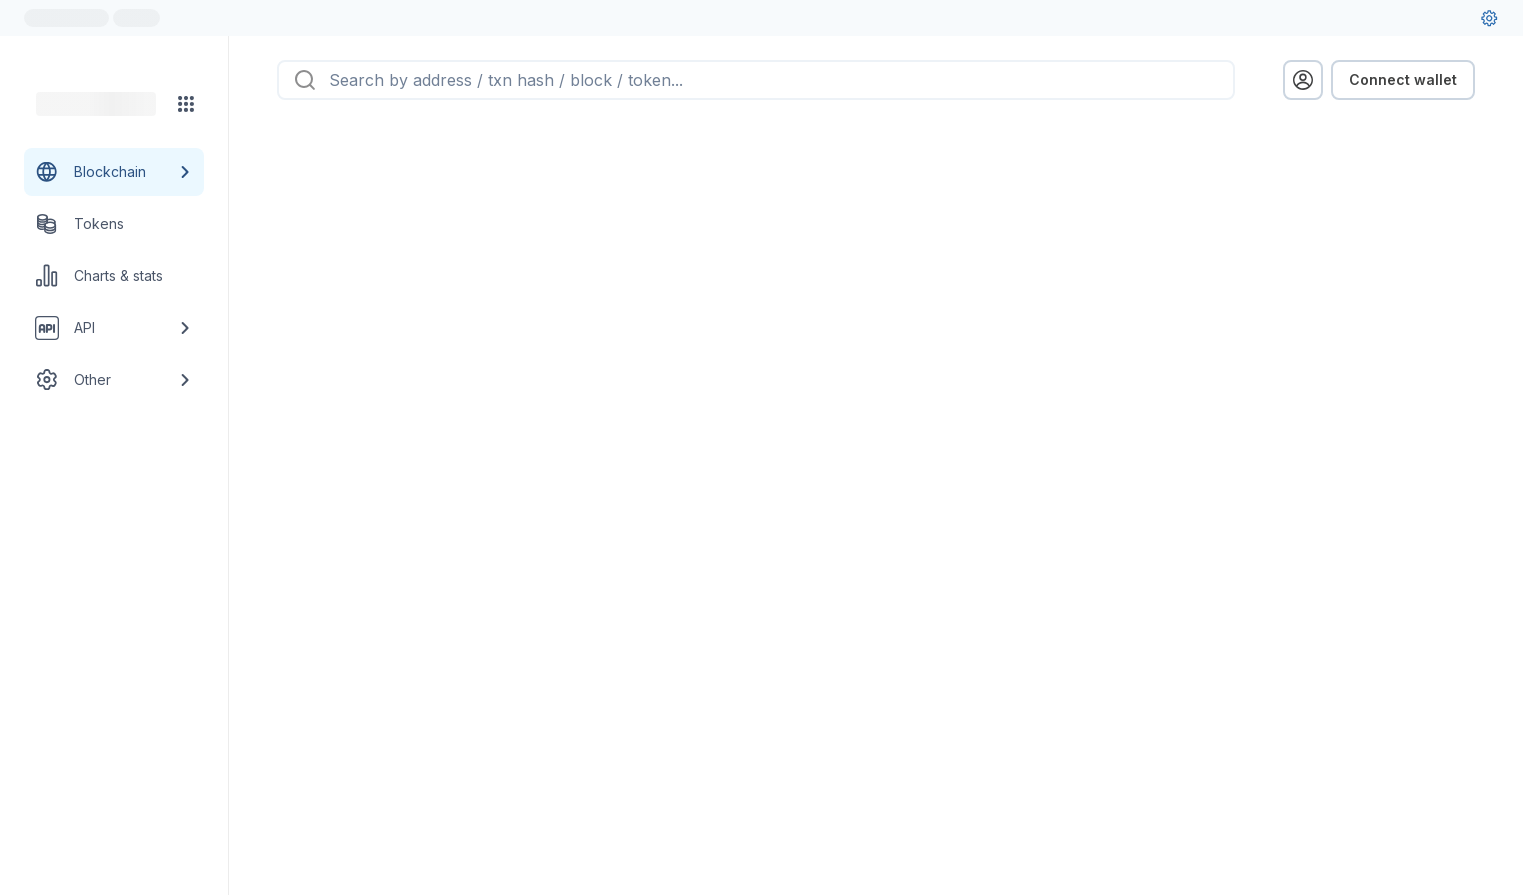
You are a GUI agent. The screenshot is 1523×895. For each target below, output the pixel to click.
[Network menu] (186, 104)
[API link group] (114, 328)
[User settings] (1489, 18)
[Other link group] (114, 380)
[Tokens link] (114, 224)
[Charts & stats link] (114, 276)
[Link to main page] (96, 104)
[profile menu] (1303, 80)
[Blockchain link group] (114, 172)
